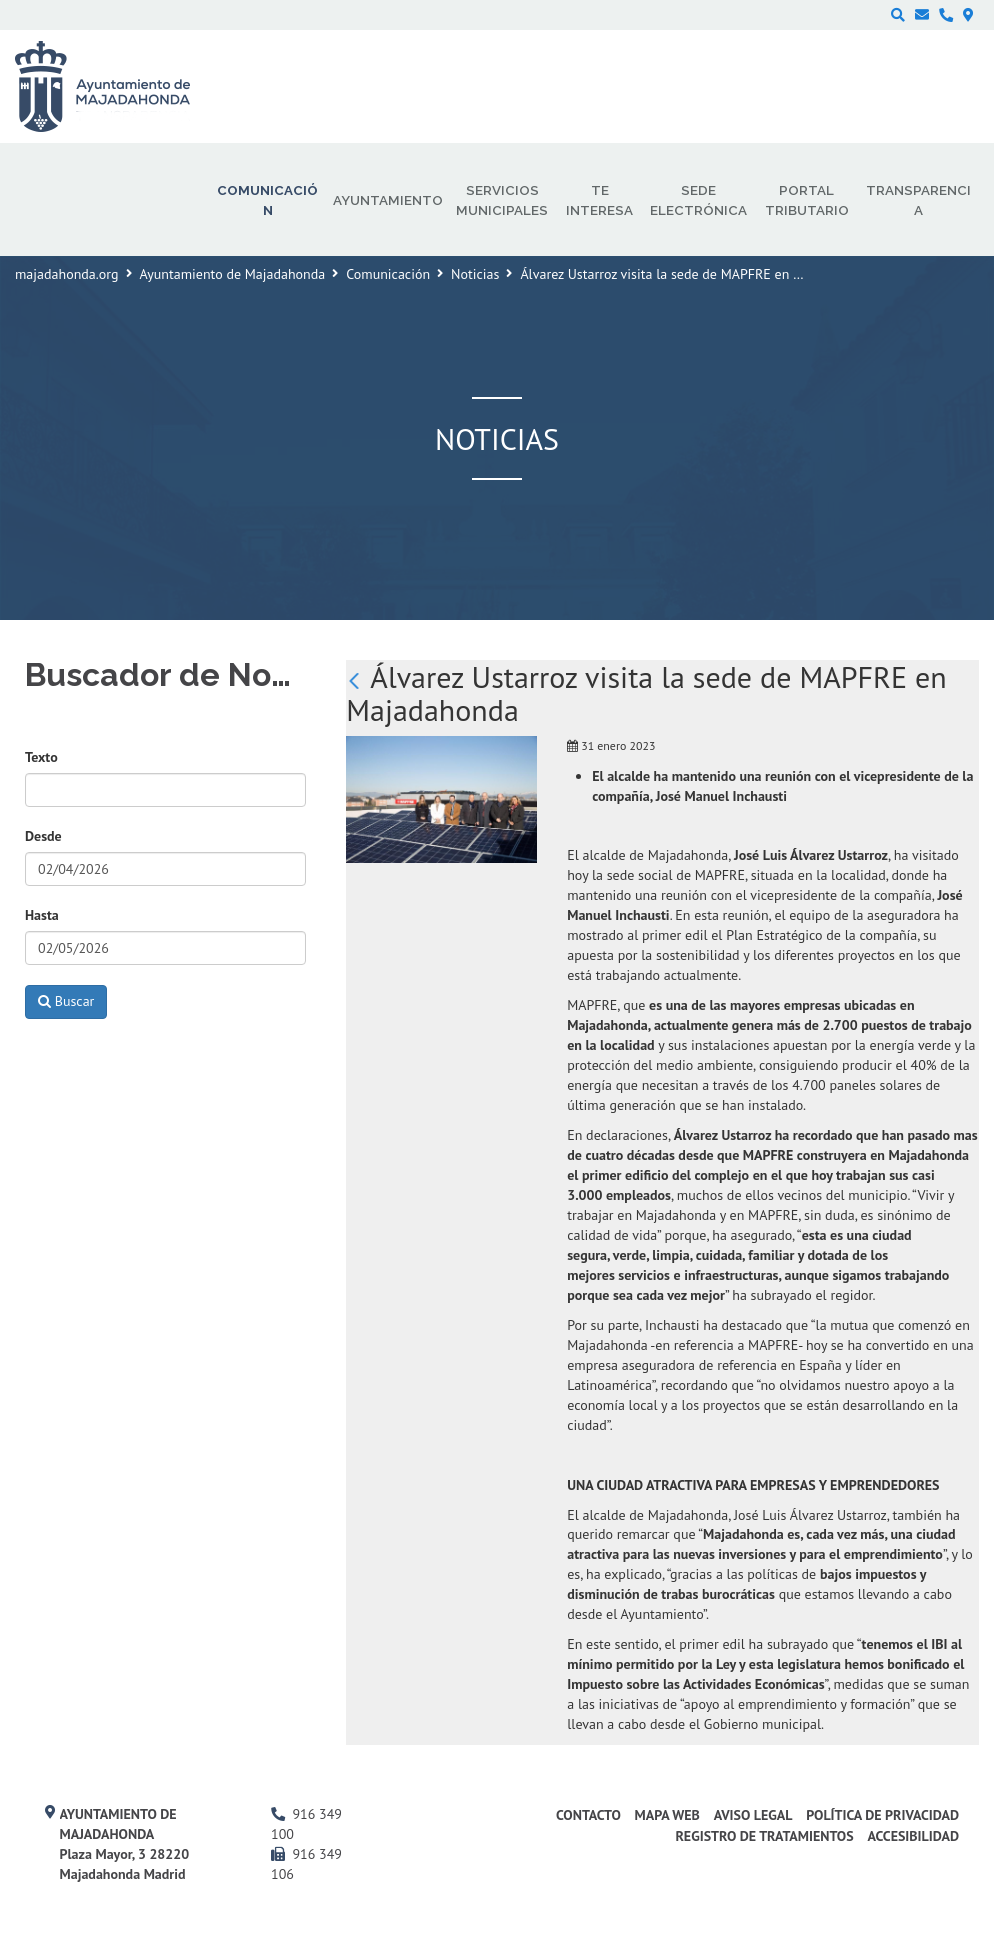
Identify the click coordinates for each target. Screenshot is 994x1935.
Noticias (475, 274)
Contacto (588, 1815)
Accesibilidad (913, 1836)
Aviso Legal (753, 1815)
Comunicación (388, 274)
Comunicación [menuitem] (267, 200)
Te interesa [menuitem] (599, 200)
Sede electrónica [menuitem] (698, 200)
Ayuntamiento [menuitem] (388, 200)
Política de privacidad (882, 1815)
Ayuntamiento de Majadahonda (233, 274)
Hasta (42, 915)
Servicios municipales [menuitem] (502, 200)
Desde (43, 836)
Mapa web (667, 1815)
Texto (41, 757)
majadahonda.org (67, 274)
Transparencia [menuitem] (918, 200)
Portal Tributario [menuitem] (807, 200)
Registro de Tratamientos (764, 1836)
